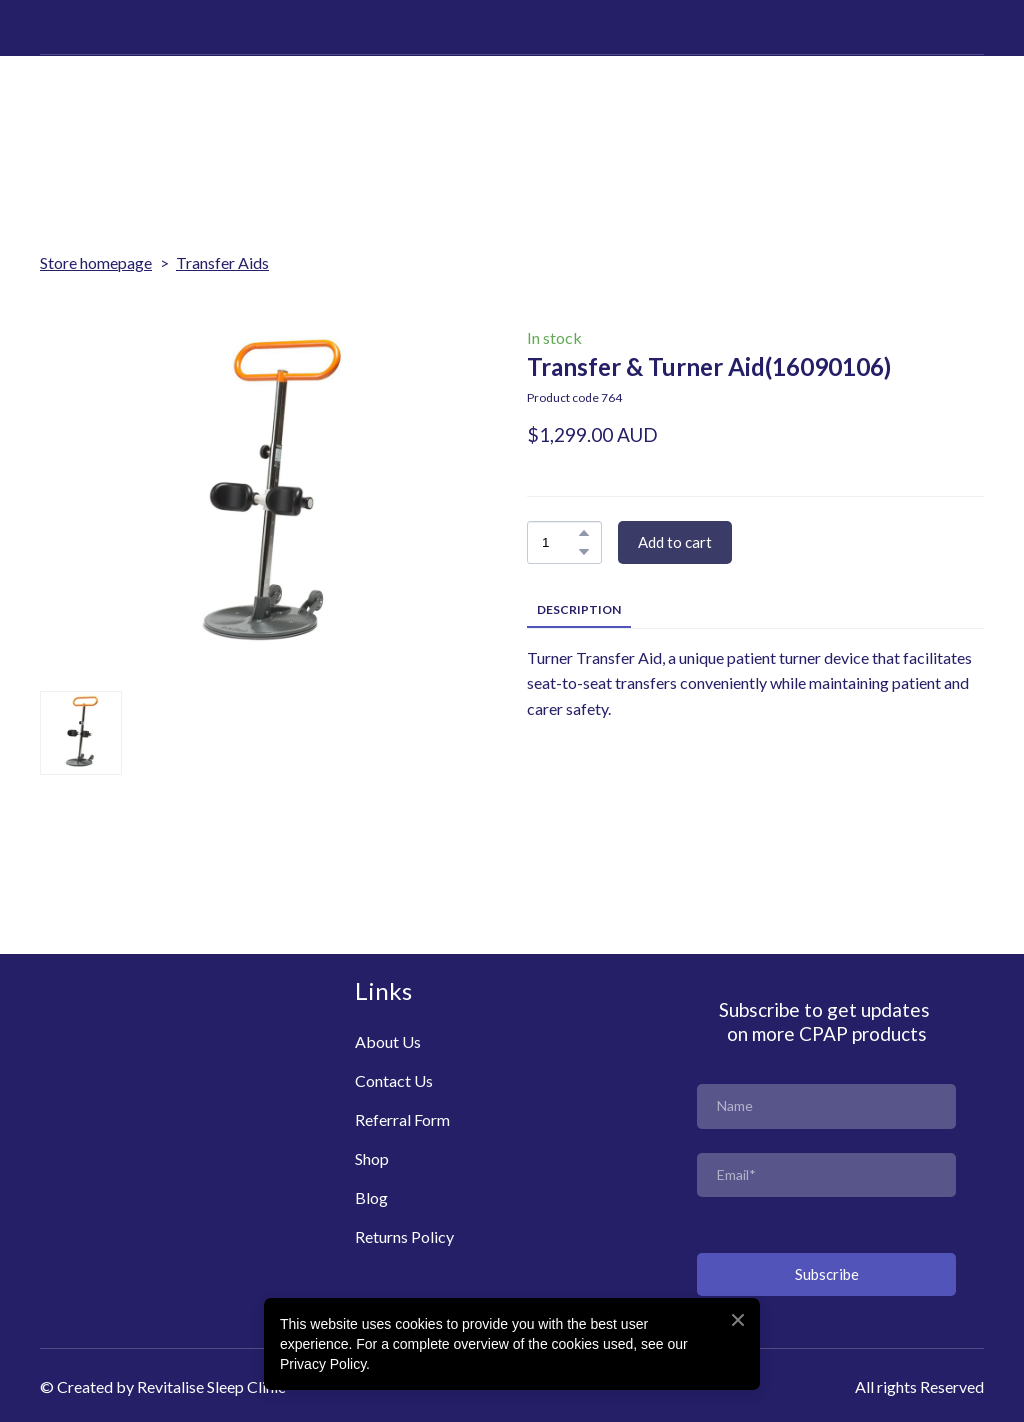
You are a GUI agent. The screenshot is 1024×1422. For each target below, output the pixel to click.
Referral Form (402, 1119)
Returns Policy (404, 1236)
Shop (372, 1158)
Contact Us (394, 1080)
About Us (388, 1041)
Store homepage (96, 262)
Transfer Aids (222, 262)
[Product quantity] (559, 542)
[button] (584, 533)
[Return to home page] (107, 103)
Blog (371, 1197)
